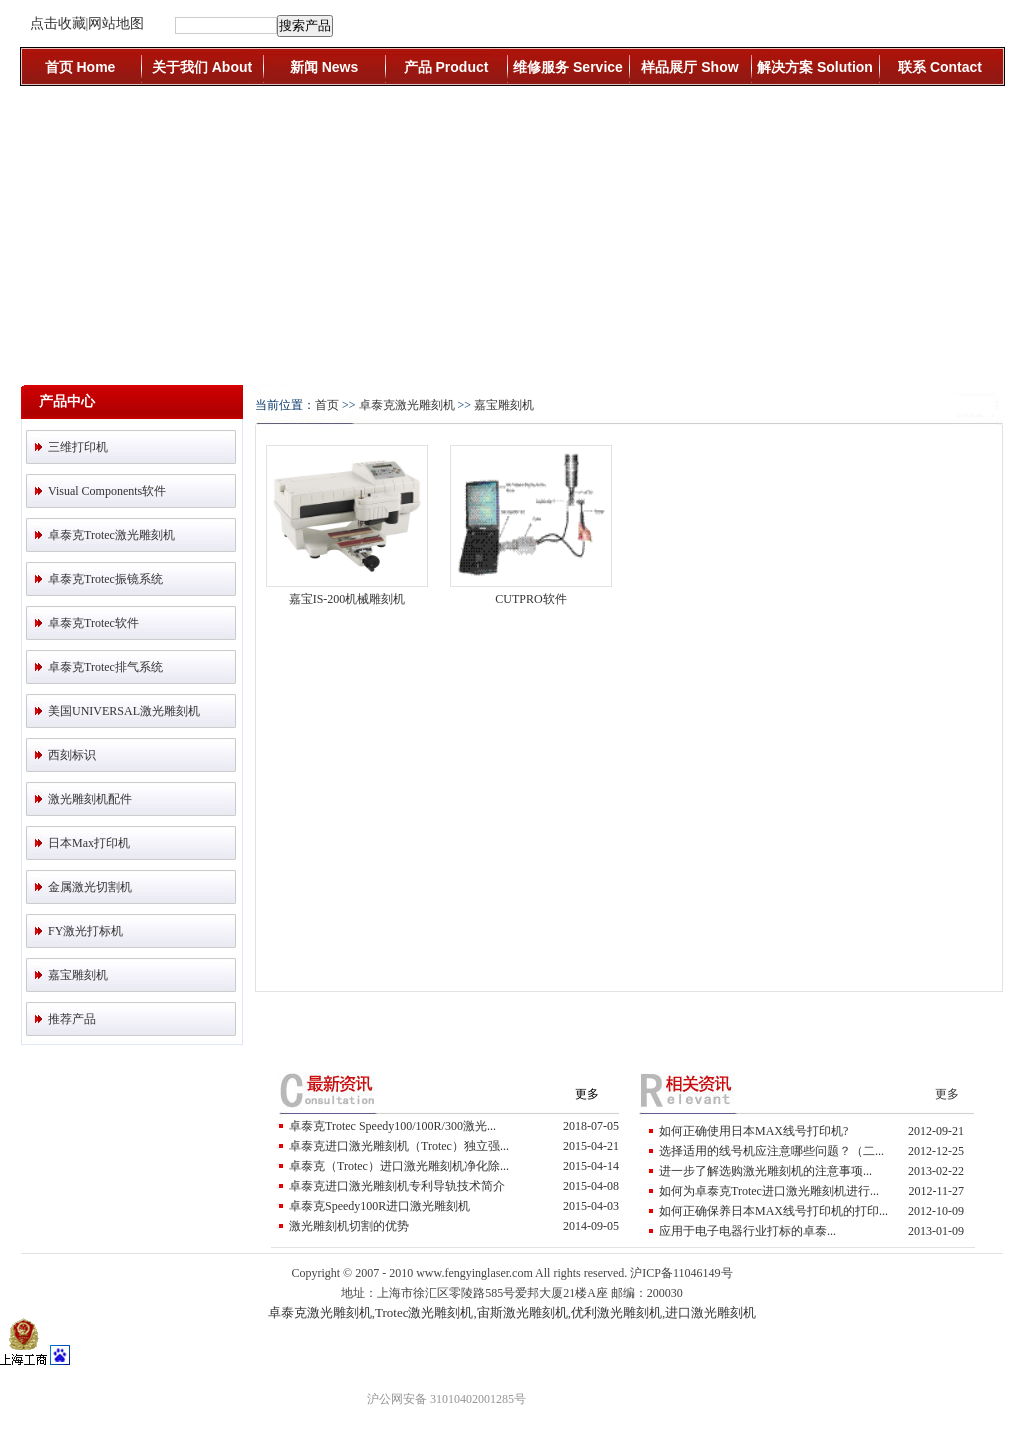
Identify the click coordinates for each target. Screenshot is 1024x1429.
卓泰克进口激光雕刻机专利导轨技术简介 (397, 1186)
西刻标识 (72, 755)
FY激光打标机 (85, 931)
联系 (940, 67)
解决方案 (815, 67)
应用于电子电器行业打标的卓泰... (747, 1231)
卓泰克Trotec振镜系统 (105, 579)
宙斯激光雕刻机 (522, 1312)
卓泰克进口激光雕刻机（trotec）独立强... (399, 1146)
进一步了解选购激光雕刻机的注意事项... (765, 1171)
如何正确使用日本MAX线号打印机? (753, 1131)
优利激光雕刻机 (616, 1312)
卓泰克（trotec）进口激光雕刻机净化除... (399, 1166)
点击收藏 (58, 23)
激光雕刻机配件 (90, 799)
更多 (587, 1094)
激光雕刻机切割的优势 (349, 1226)
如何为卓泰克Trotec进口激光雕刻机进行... (769, 1191)
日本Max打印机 (89, 843)
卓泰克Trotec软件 (93, 623)
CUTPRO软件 (530, 599)
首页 (80, 67)
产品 (446, 67)
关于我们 (202, 67)
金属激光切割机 (90, 887)
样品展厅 (689, 67)
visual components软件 (107, 491)
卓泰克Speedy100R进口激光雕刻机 (379, 1206)
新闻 (324, 67)
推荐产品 (72, 1019)
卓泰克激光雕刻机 (407, 405)
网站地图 (116, 23)
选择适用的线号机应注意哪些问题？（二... (771, 1151)
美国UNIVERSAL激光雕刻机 (124, 711)
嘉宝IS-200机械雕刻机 (347, 599)
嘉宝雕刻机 (78, 975)
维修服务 (568, 67)
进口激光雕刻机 (710, 1312)
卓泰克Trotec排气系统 (105, 667)
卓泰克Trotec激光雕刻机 (111, 535)
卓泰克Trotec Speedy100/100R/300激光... (392, 1126)
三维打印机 (78, 447)
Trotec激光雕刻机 (424, 1312)
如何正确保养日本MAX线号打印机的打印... (773, 1211)
